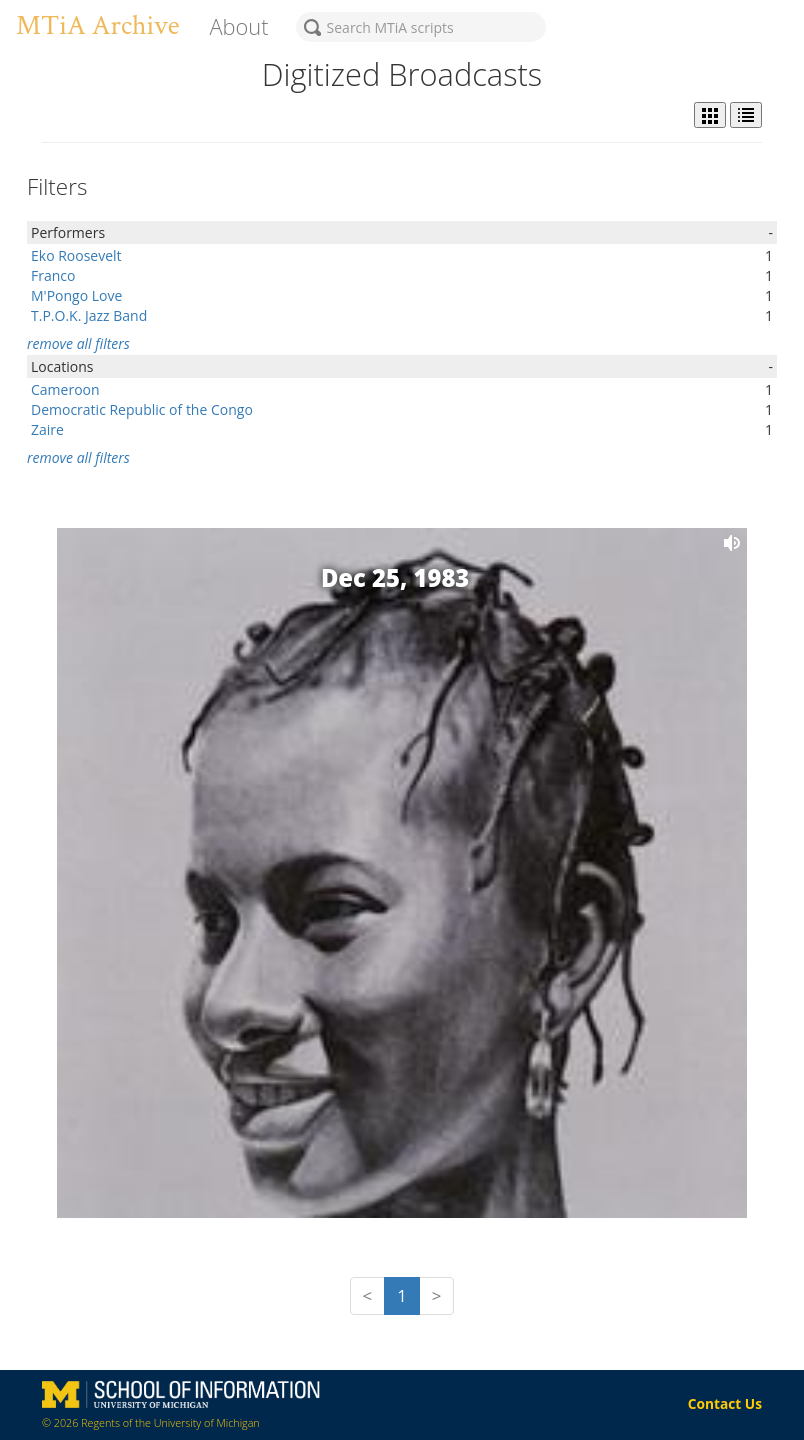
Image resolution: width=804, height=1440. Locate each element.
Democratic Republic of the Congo (142, 409)
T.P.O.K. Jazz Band (89, 315)
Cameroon (65, 389)
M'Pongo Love (76, 295)
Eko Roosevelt (76, 255)
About (238, 26)
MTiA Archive (97, 25)
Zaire (47, 429)
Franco (53, 275)
